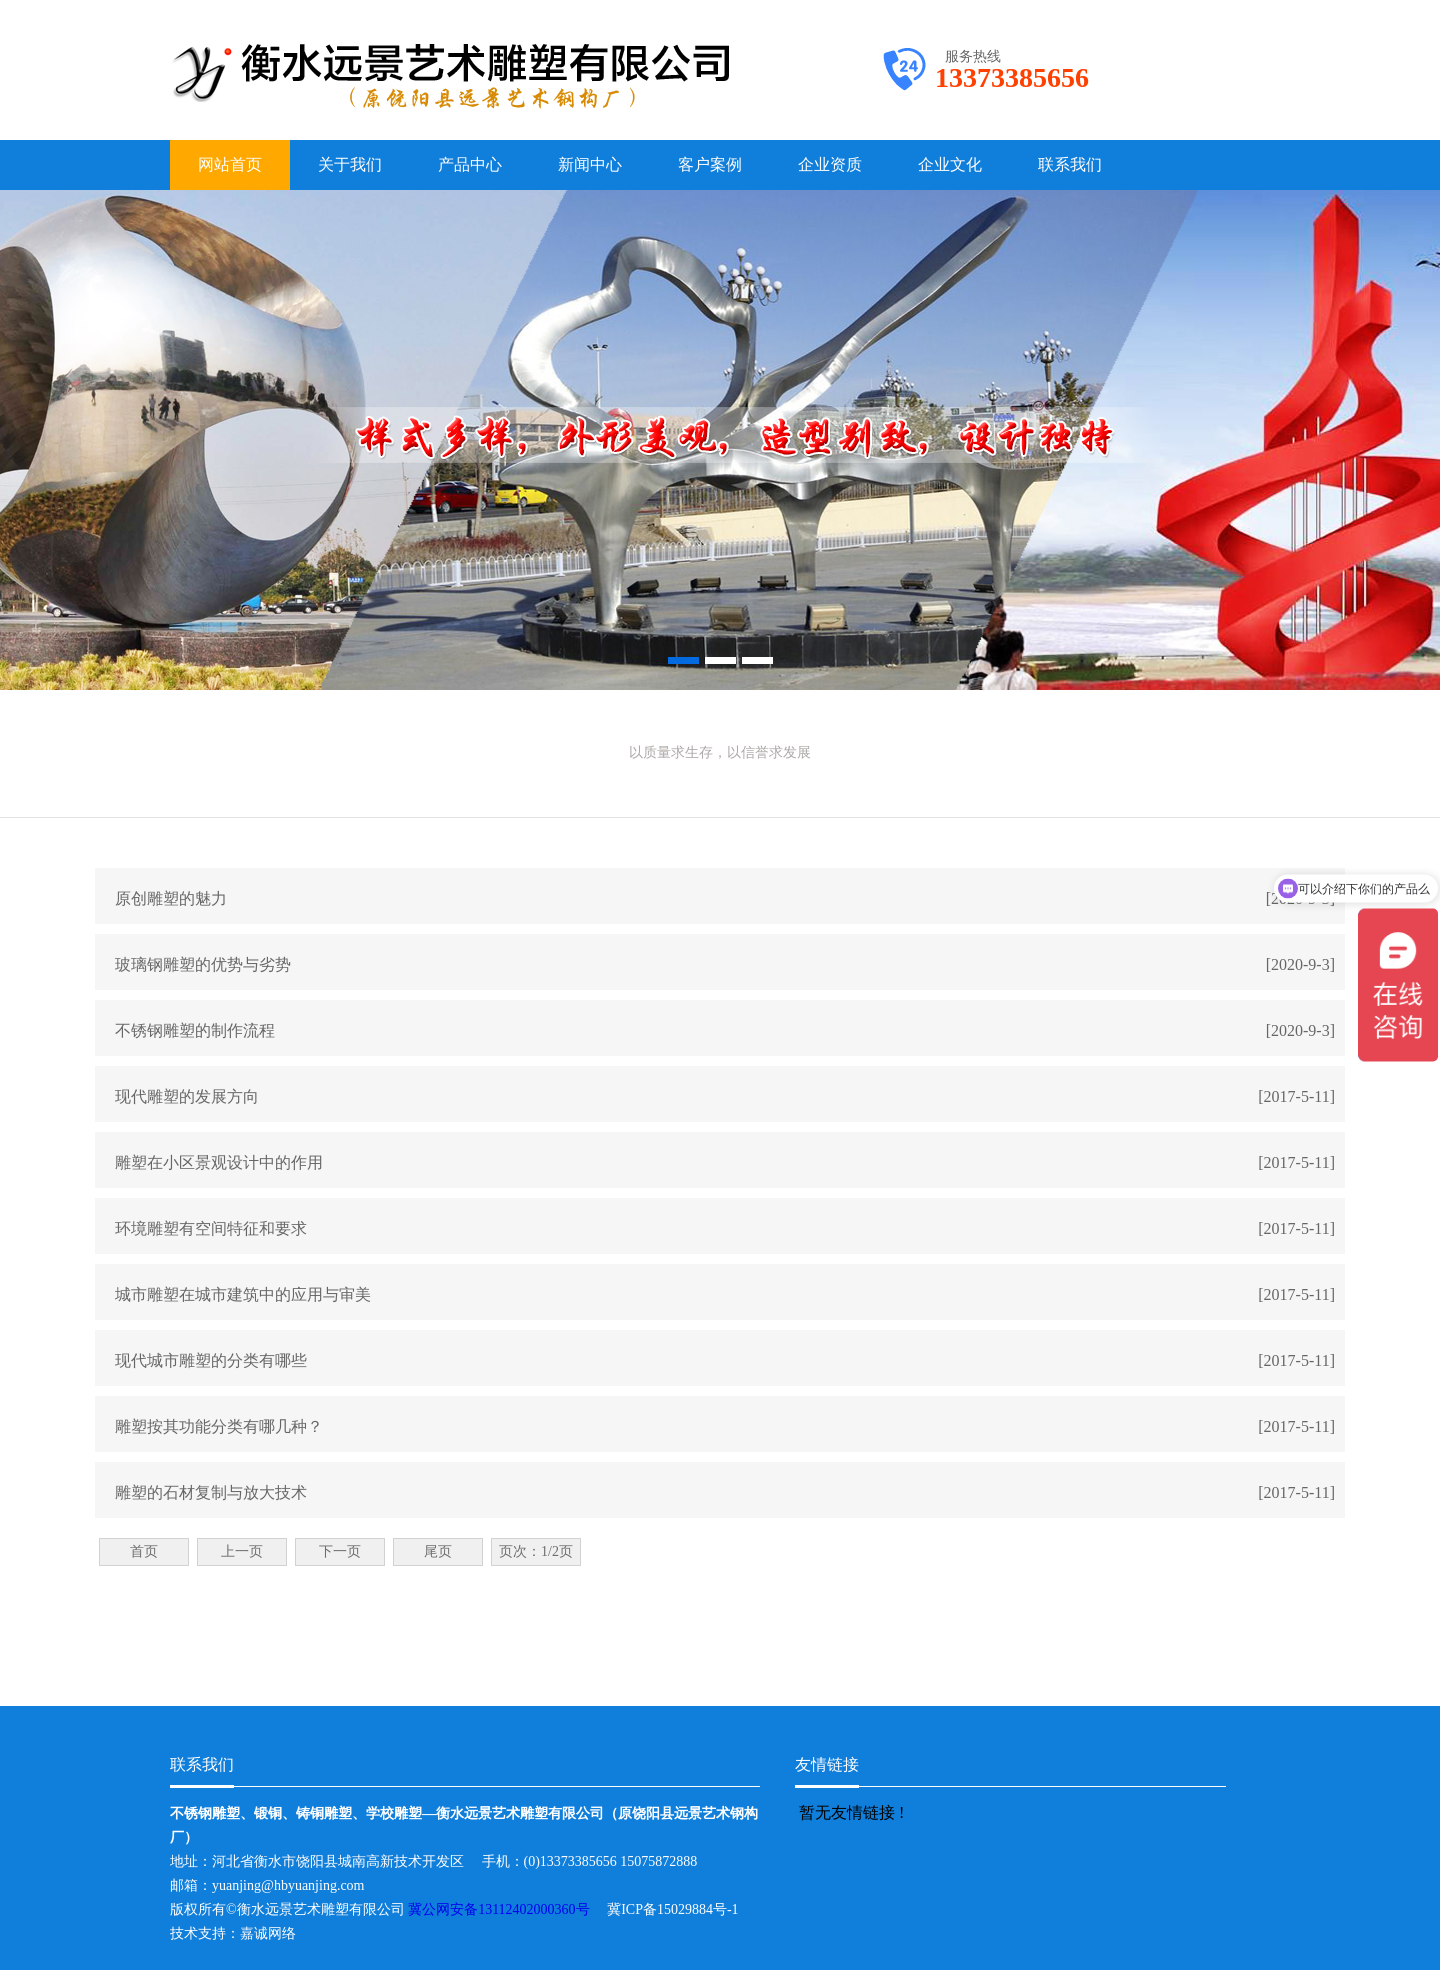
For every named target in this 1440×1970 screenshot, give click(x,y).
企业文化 (950, 164)
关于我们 (350, 164)
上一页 (242, 1551)
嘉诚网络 (268, 1933)
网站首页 (230, 164)
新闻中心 (590, 164)
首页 (144, 1551)
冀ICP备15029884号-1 (679, 1909)
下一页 (340, 1551)
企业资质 (830, 164)
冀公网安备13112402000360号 (507, 1909)
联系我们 (1070, 164)
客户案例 (710, 164)
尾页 (438, 1551)
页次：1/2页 (536, 1551)
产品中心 (470, 164)
